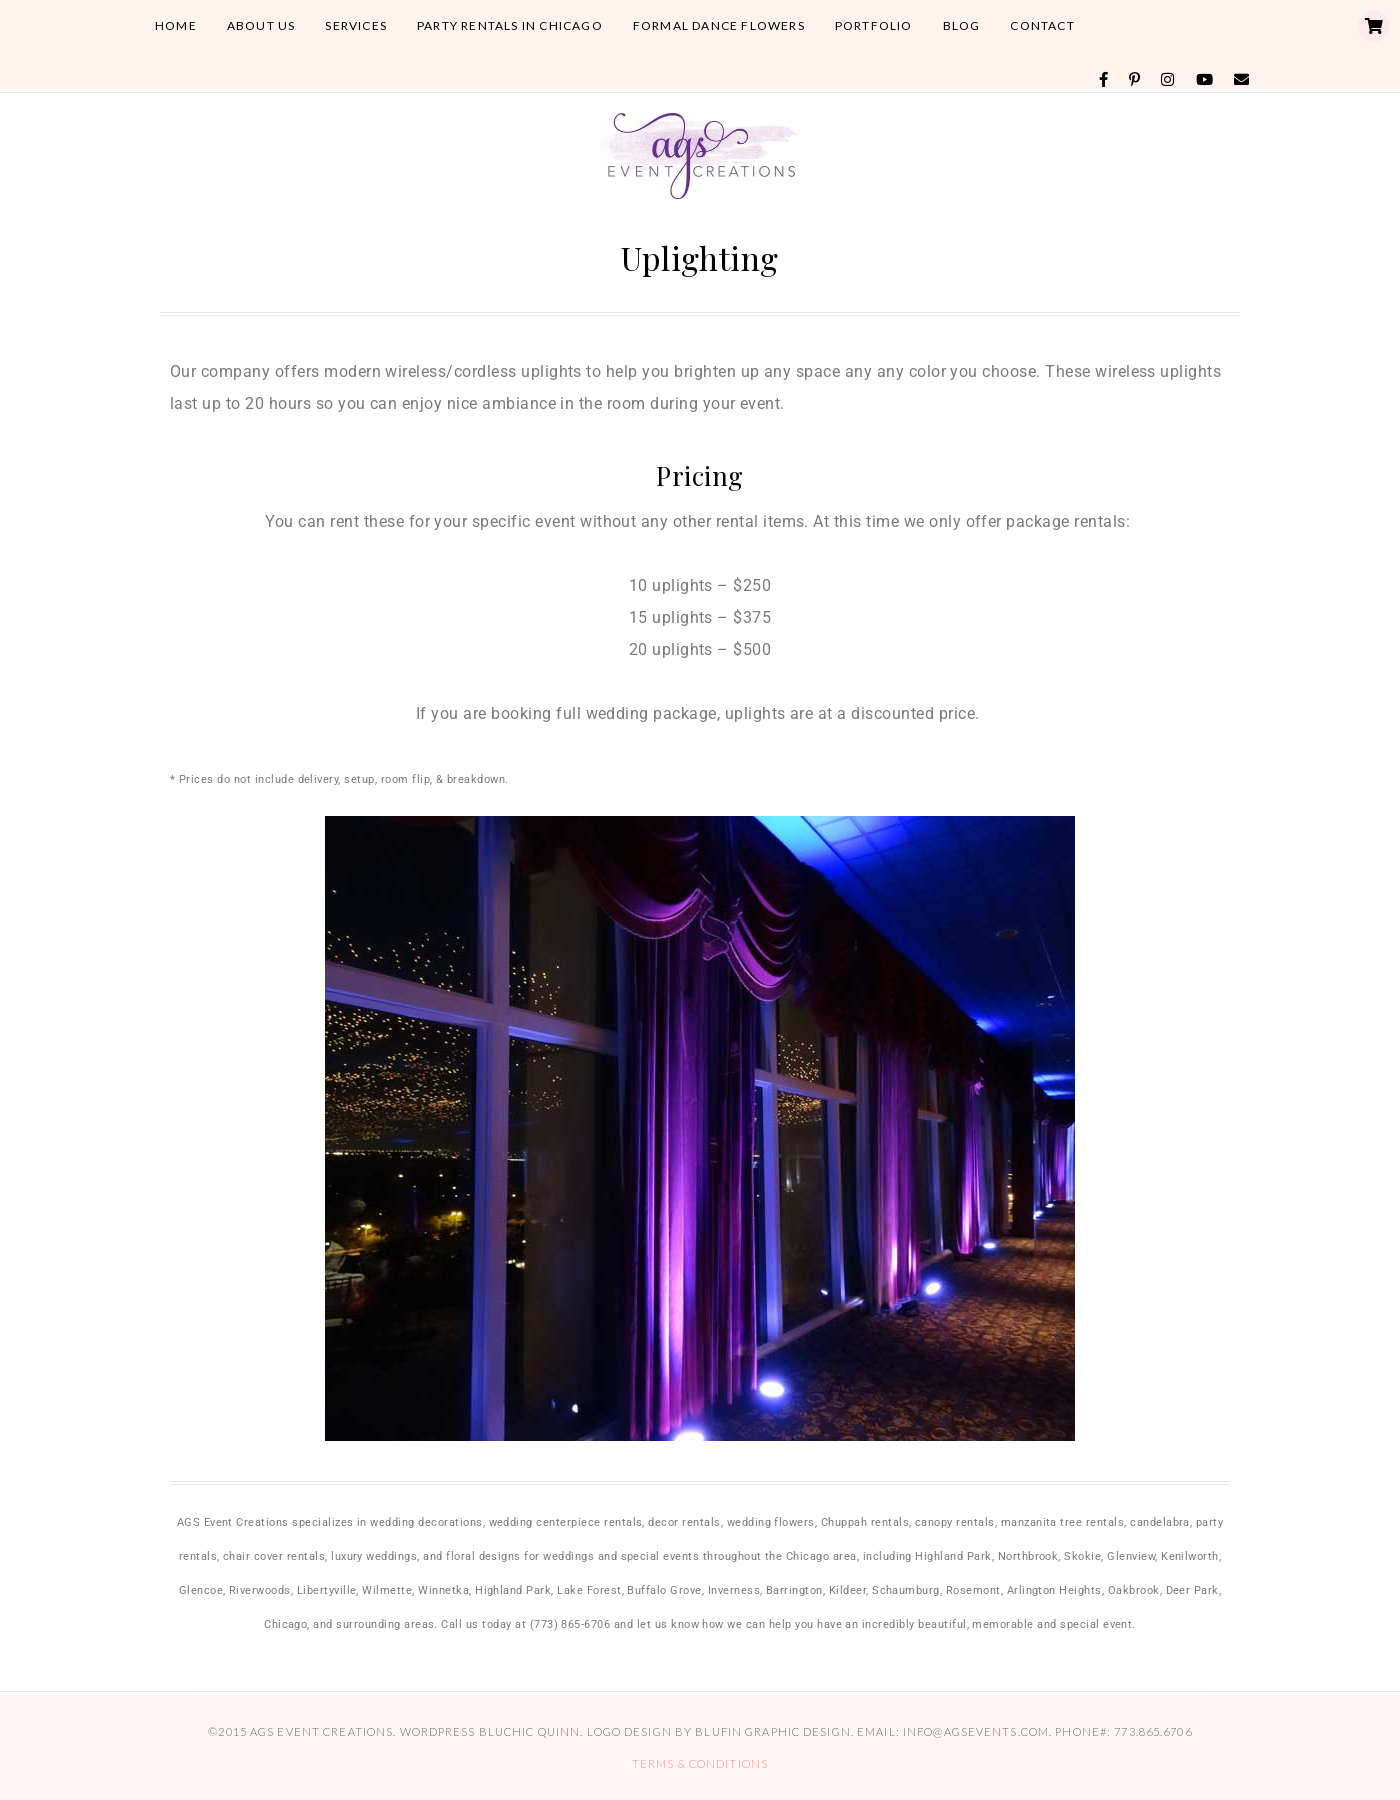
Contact (1042, 25)
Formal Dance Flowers (719, 25)
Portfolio (874, 25)
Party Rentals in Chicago (510, 25)
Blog (962, 25)
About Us (261, 25)
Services (356, 25)
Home (176, 25)
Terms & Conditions (700, 1763)
